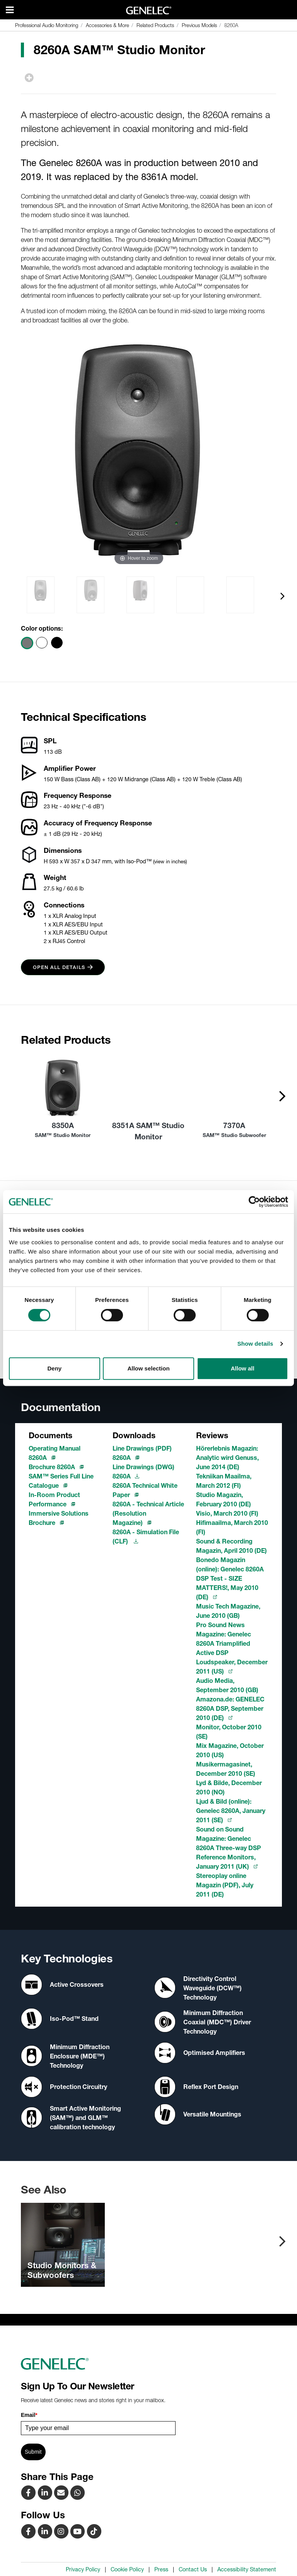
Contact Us (193, 2569)
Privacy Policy (83, 2569)
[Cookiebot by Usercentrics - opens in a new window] (254, 1201)
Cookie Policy (127, 2569)
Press (161, 2569)
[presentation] (282, 595)
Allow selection (148, 1368)
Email (29, 2415)
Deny (54, 1368)
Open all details (63, 967)
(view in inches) (170, 861)
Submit (33, 2452)
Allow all (242, 1368)
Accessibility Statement (246, 2569)
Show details (255, 1343)
